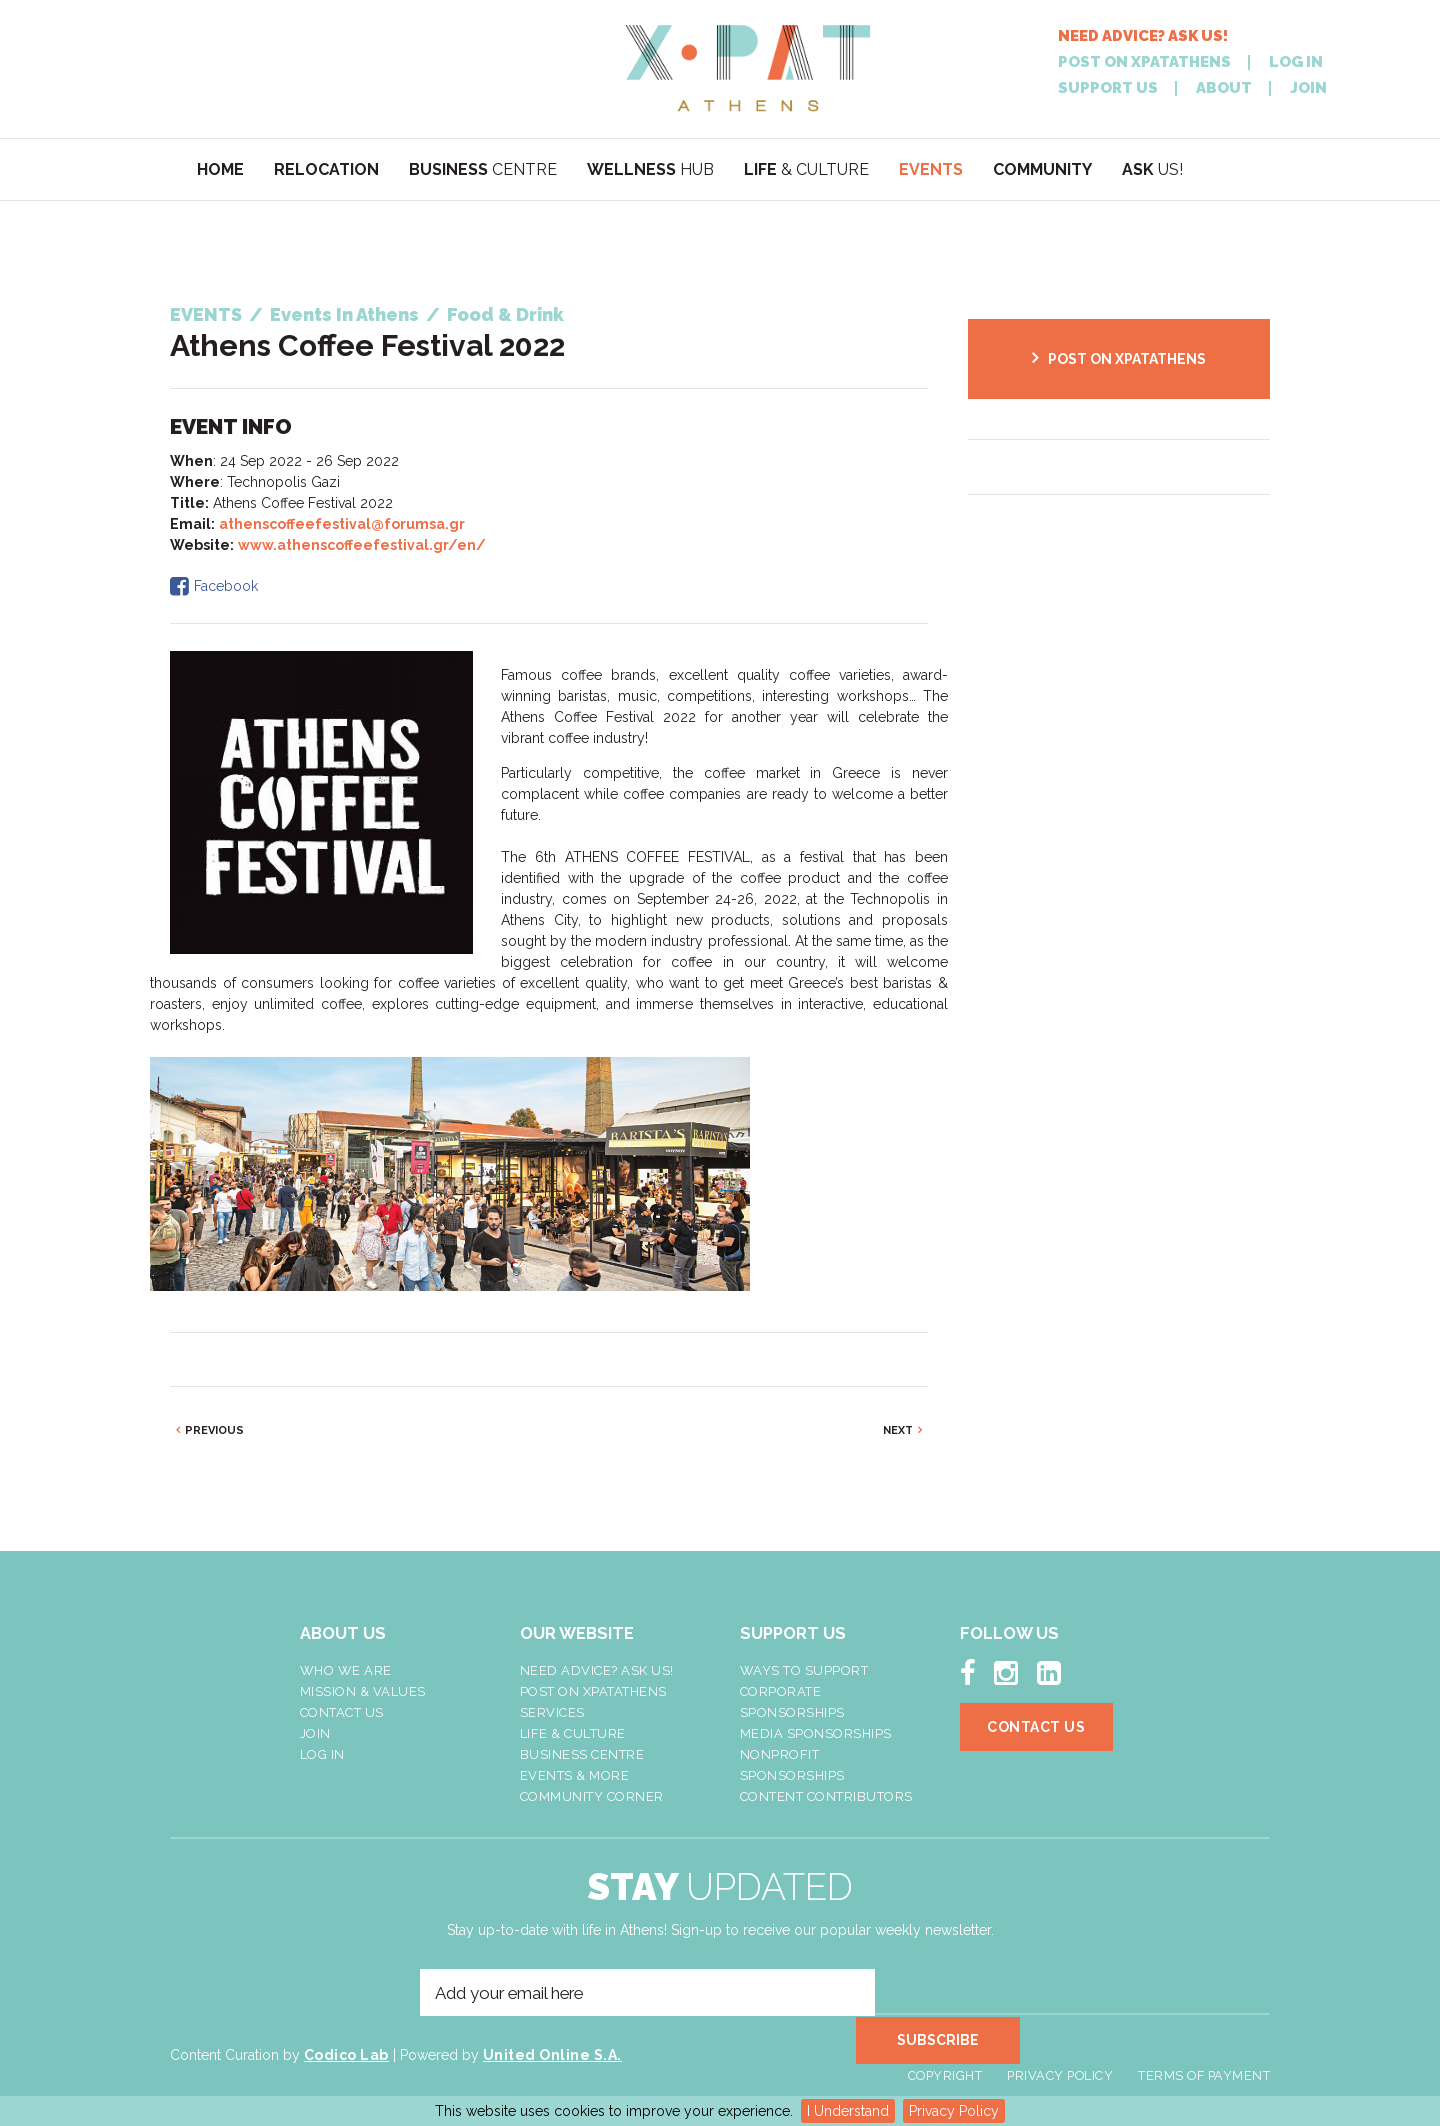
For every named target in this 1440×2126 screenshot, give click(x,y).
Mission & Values (363, 1691)
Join (315, 1733)
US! (1152, 169)
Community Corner (592, 1796)
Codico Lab (346, 2058)
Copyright (945, 2059)
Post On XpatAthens (593, 1691)
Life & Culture (573, 1733)
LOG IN (1296, 62)
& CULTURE (806, 169)
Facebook (226, 586)
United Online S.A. (552, 2058)
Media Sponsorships (816, 1733)
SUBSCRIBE (945, 1993)
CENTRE (483, 169)
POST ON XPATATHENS (1144, 62)
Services (552, 1712)
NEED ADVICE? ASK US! (1143, 36)
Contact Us (342, 1712)
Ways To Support (804, 1670)
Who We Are (346, 1670)
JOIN (1308, 88)
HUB (650, 169)
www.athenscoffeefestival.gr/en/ (362, 545)
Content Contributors (826, 1796)
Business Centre (582, 1754)
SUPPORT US (1108, 88)
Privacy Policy (954, 2111)
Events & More (575, 1775)
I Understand (848, 2111)
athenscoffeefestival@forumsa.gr (342, 524)
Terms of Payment (1204, 2059)
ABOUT (1224, 88)
